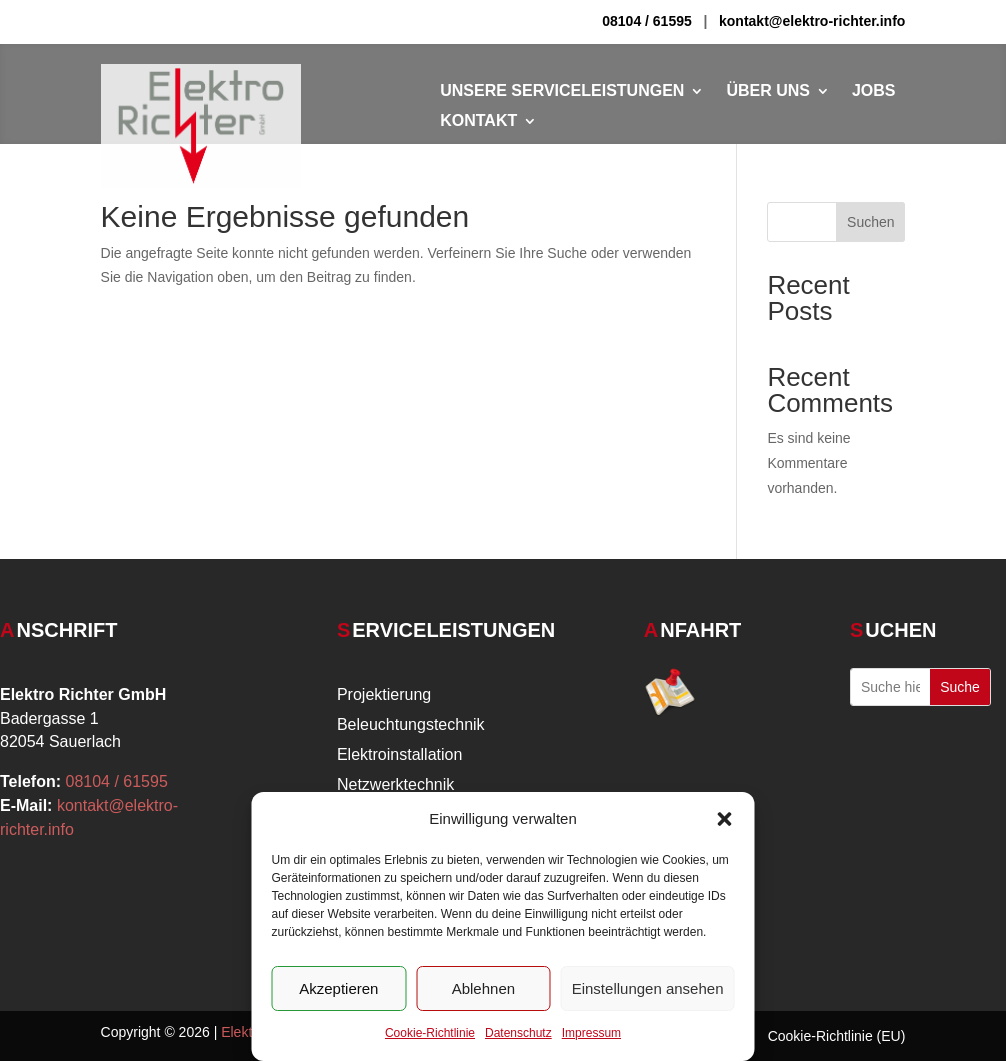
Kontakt (478, 121)
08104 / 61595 (647, 21)
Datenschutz (518, 1033)
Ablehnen (483, 988)
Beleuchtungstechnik (411, 725)
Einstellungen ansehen (648, 988)
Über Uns (768, 91)
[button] (725, 819)
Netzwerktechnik (395, 785)
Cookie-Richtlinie (430, 1033)
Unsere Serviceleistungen (562, 91)
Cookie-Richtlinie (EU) (837, 1036)
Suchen (870, 222)
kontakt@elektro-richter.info (812, 21)
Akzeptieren (338, 988)
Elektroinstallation (399, 755)
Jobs (874, 91)
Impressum (591, 1033)
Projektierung (384, 695)
